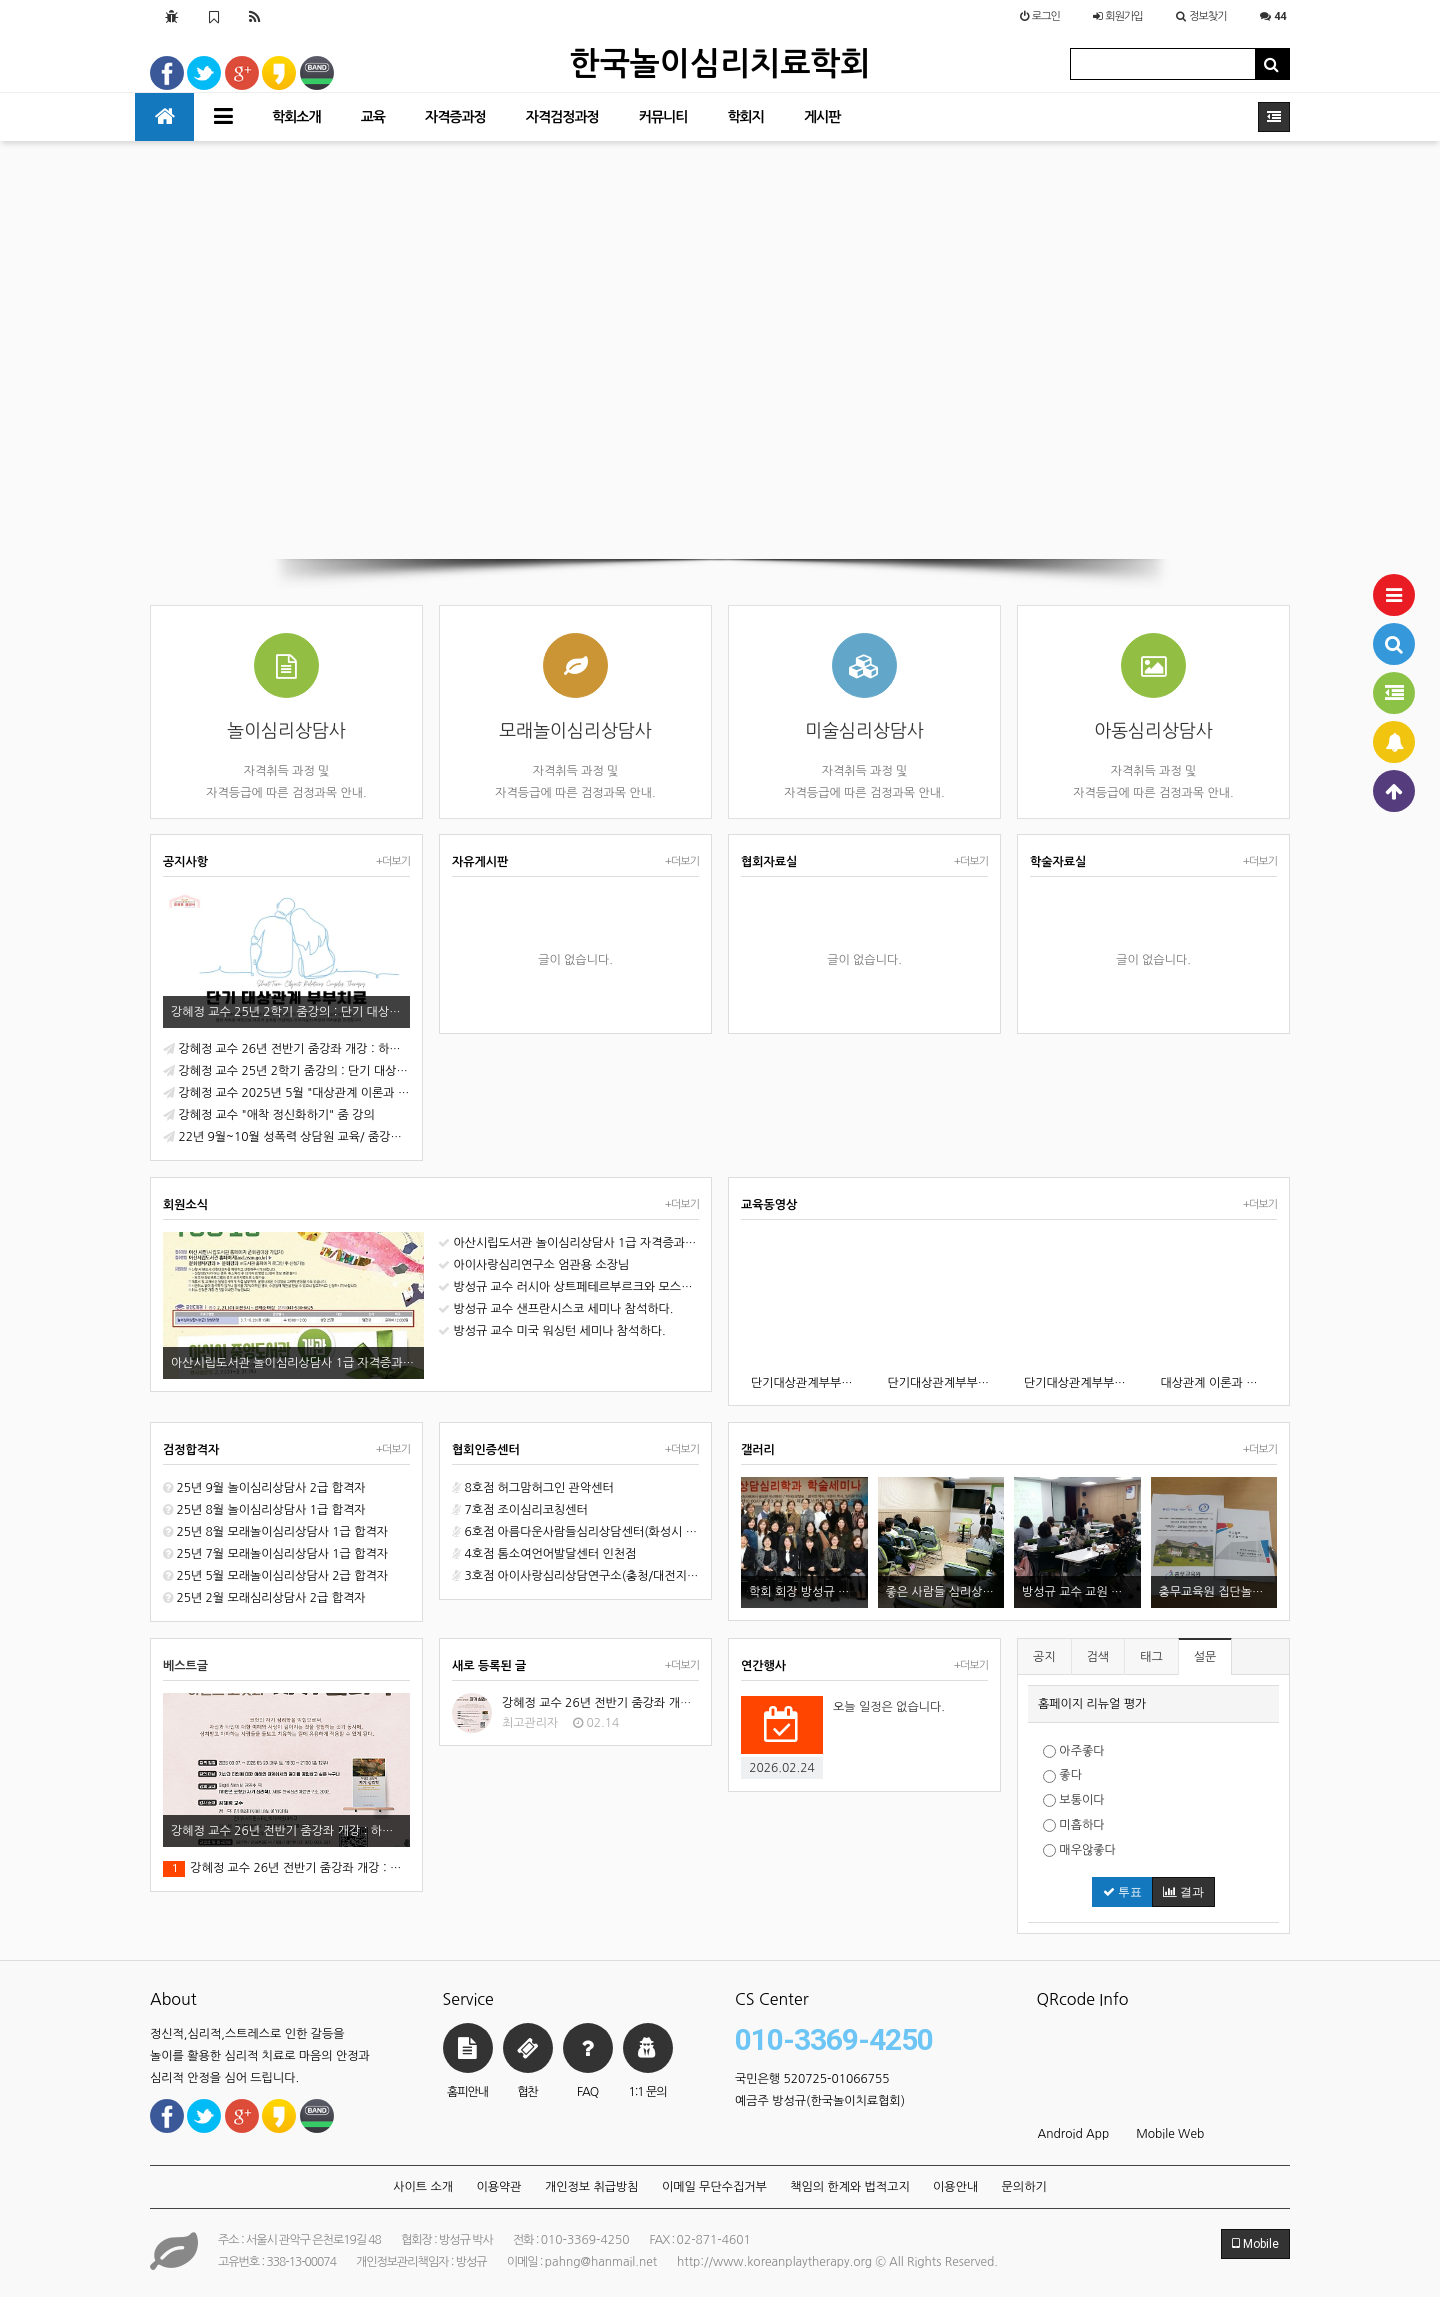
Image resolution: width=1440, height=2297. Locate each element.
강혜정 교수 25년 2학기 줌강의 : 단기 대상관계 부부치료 (286, 1071)
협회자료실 (769, 862)
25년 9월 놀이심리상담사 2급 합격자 (264, 1488)
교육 (373, 117)
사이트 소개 (423, 2187)
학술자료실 (1058, 862)
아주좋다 (1073, 1751)
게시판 (822, 117)
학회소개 (296, 117)
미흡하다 (1073, 1825)
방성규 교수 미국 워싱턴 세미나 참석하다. (552, 1331)
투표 (1122, 1892)
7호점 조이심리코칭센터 (520, 1510)
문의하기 (1024, 2187)
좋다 (1062, 1775)
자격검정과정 (562, 117)
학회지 (745, 117)
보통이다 (1073, 1800)
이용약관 (498, 2187)
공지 (1044, 1657)
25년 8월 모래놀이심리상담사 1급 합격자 (275, 1532)
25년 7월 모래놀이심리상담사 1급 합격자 (275, 1554)
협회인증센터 (486, 1450)
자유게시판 (480, 862)
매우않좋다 (1079, 1850)
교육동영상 (769, 1205)
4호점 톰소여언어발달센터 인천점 (544, 1554)
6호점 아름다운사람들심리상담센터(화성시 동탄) (575, 1532)
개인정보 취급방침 (592, 2187)
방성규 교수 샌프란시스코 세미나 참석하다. (556, 1309)
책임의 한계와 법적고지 (850, 2187)
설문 (1205, 1657)
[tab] (1153, 1704)
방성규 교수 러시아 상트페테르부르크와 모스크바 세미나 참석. (568, 1287)
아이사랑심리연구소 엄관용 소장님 (533, 1265)
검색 (1098, 1657)
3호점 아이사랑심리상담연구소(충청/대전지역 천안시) (575, 1576)
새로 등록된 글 (489, 1666)
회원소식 (185, 1205)
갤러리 (758, 1450)
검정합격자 (191, 1450)
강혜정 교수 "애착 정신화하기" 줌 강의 (269, 1115)
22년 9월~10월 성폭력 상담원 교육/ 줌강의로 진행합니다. (286, 1137)
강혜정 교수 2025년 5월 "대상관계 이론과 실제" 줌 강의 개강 (286, 1093)
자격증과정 (455, 117)
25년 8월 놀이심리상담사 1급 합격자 (264, 1510)
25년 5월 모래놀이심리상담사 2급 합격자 (275, 1576)
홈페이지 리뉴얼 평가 (1092, 1704)
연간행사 (763, 1666)
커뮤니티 (663, 117)
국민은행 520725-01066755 (812, 2079)
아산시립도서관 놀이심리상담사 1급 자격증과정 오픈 (568, 1243)
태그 (1151, 1657)
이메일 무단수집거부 (714, 2187)
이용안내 (955, 2187)
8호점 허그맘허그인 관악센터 (533, 1488)
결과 (1183, 1892)
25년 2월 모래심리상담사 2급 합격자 (264, 1598)
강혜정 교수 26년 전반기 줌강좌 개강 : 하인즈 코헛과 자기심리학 (286, 1049)
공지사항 (185, 862)
